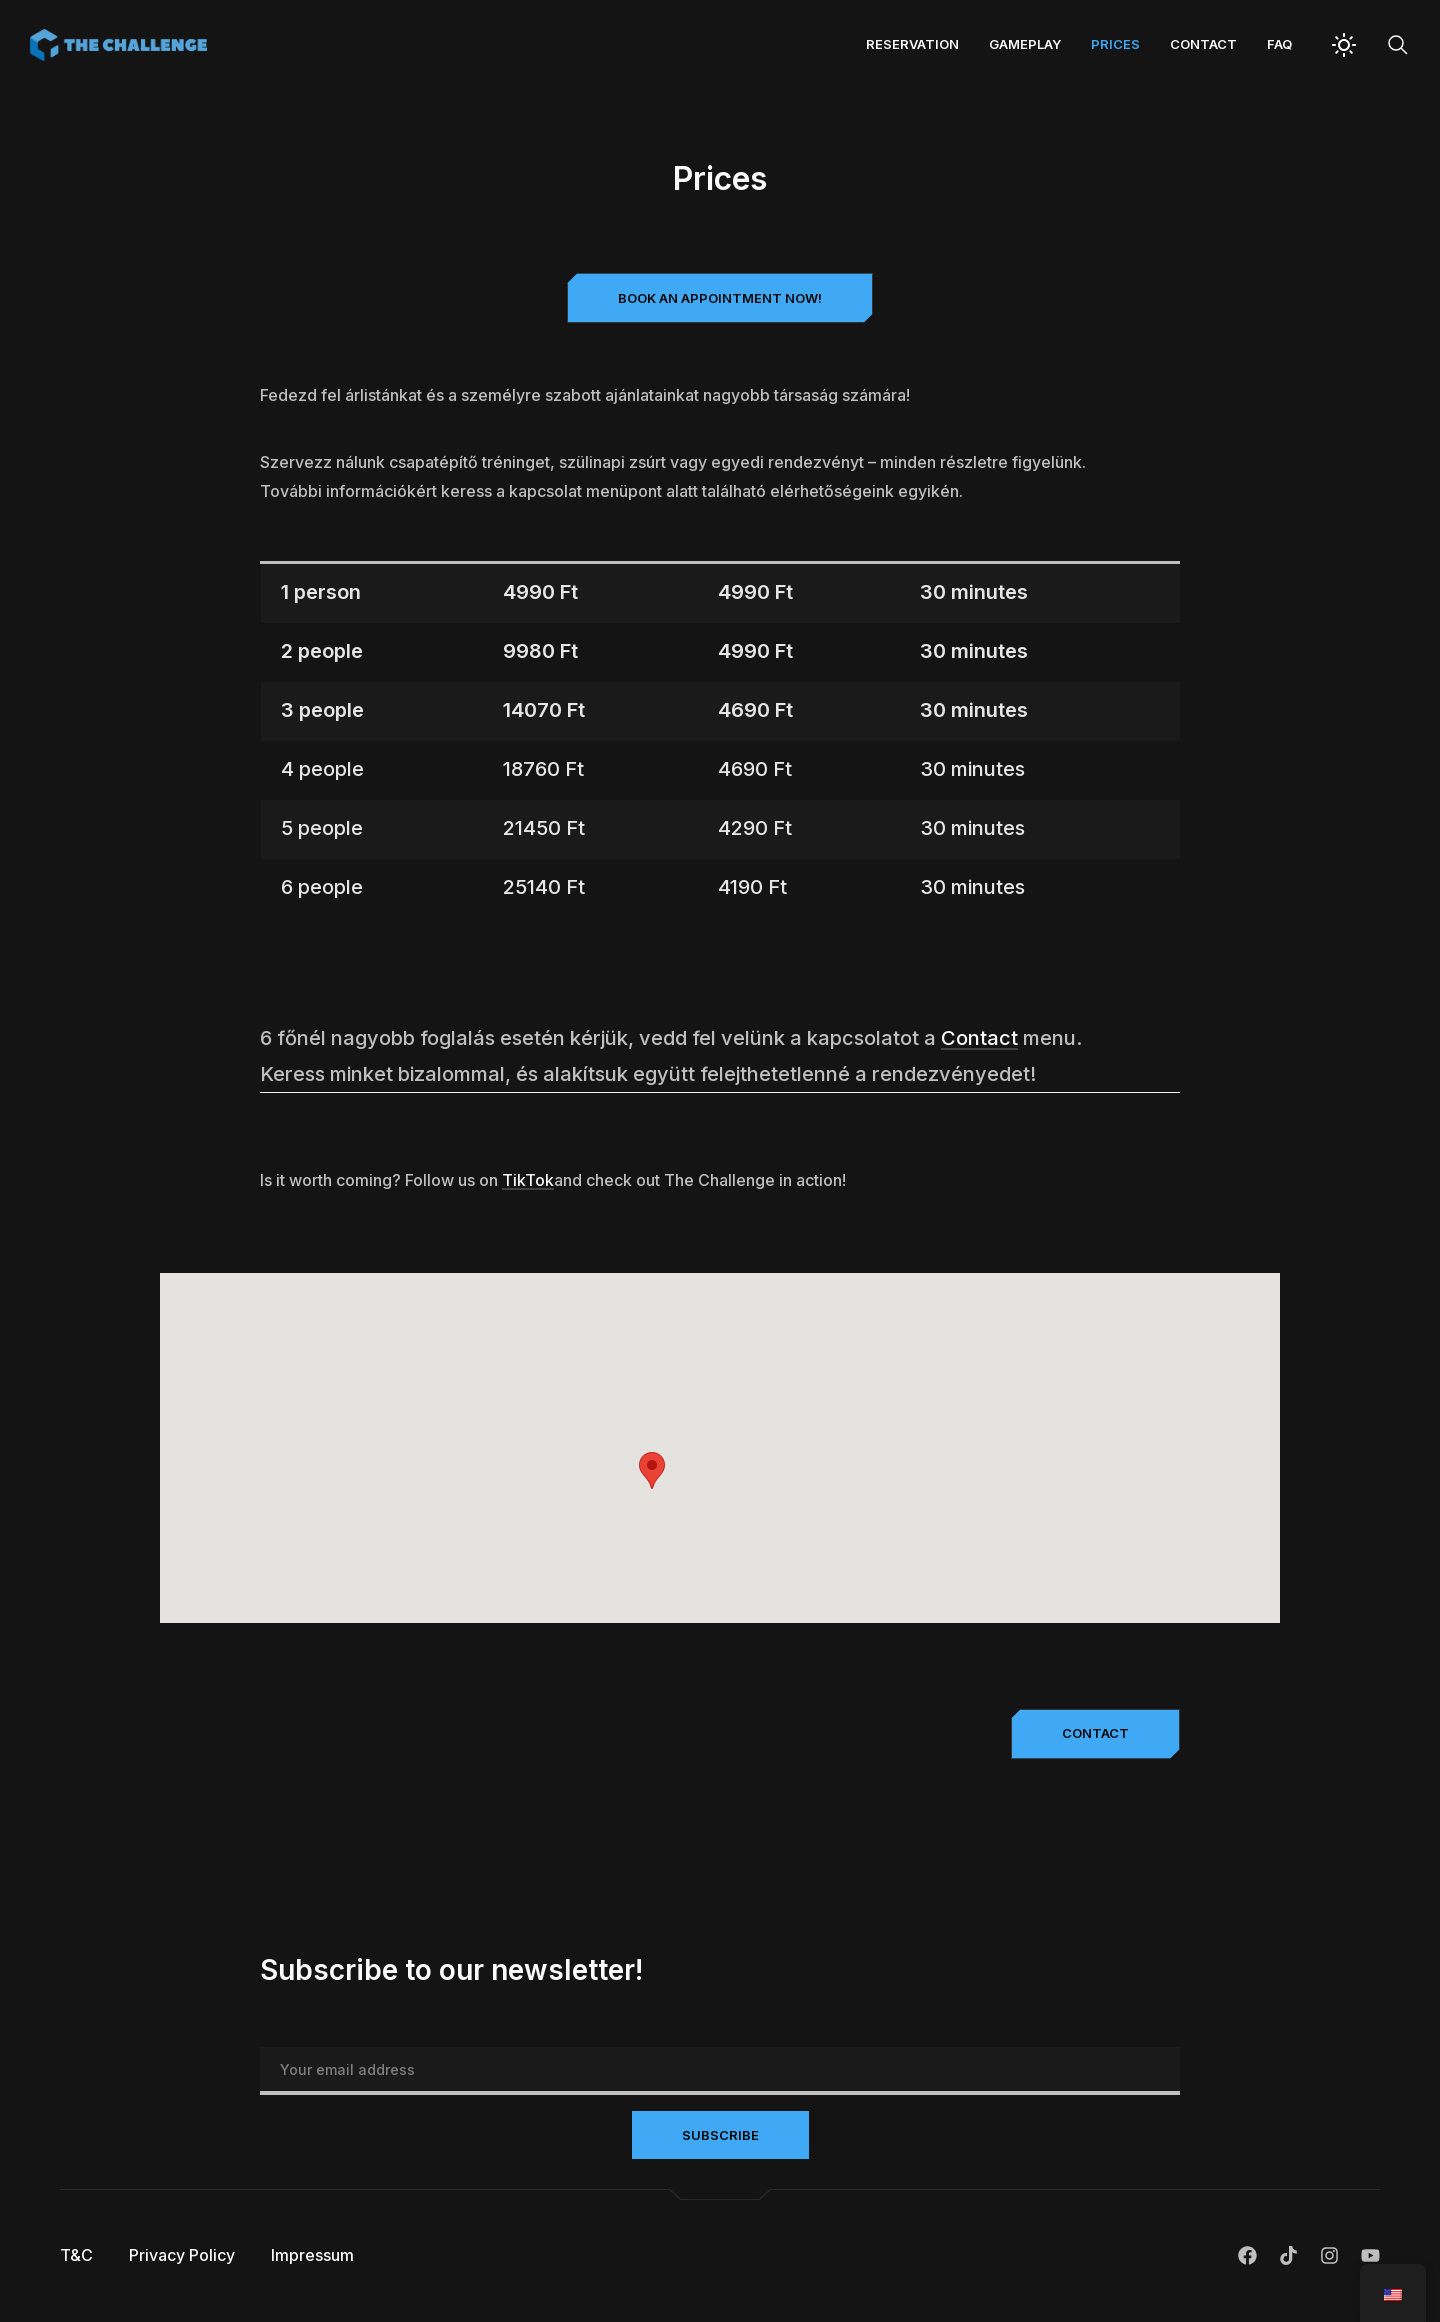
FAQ (1279, 44)
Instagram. (1329, 2255)
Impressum (312, 2255)
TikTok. (1288, 2255)
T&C (76, 2255)
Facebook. (1247, 2255)
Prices (1115, 44)
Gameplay (1025, 44)
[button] (720, 298)
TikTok (528, 1180)
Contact (1203, 44)
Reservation (912, 44)
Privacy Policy (182, 2255)
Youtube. (1370, 2255)
